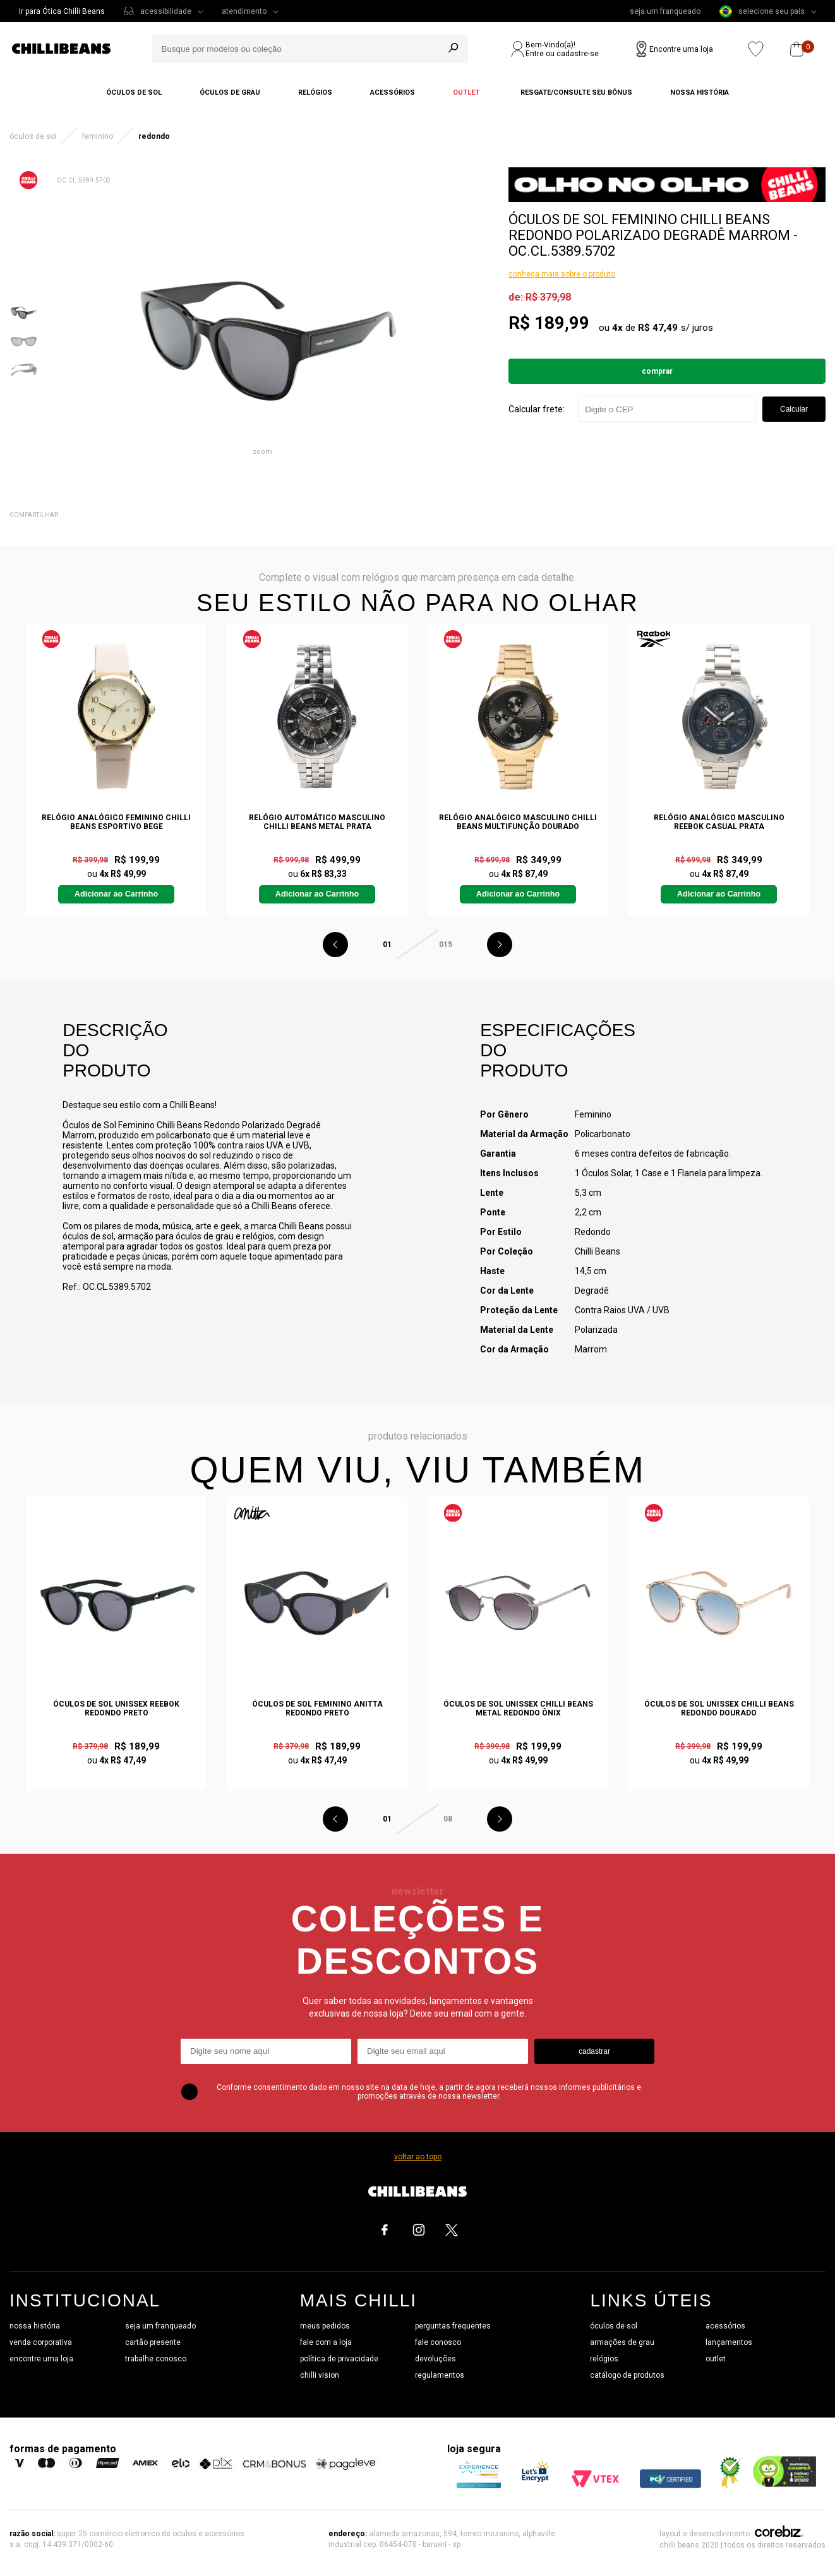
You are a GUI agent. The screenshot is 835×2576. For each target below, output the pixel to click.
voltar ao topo (418, 2156)
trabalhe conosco (155, 2358)
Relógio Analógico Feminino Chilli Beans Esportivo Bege (116, 822)
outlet (716, 2358)
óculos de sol (613, 2326)
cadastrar (594, 2051)
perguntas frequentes (453, 2326)
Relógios (315, 92)
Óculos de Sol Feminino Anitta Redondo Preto (317, 1708)
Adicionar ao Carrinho (116, 894)
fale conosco (438, 2342)
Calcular (794, 409)
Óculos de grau (230, 92)
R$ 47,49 (658, 327)
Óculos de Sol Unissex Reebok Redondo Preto (116, 1708)
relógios (604, 2358)
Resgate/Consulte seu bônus (576, 92)
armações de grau (622, 2342)
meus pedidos (325, 2326)
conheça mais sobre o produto (561, 274)
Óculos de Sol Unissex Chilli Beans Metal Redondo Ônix (518, 1708)
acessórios (725, 2326)
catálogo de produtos (627, 2375)
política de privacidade (339, 2358)
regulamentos (439, 2375)
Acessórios (392, 92)
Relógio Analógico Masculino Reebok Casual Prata (719, 822)
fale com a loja (326, 2342)
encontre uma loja (41, 2358)
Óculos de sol (134, 92)
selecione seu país (762, 11)
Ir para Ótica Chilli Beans (62, 11)
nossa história (34, 2326)
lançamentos (729, 2342)
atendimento (244, 11)
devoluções (435, 2358)
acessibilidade (165, 11)
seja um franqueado (665, 11)
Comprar (657, 371)
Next (499, 944)
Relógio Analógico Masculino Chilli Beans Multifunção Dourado (518, 822)
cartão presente (153, 2342)
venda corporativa (40, 2342)
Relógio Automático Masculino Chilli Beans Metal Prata (317, 822)
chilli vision (319, 2375)
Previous (335, 944)
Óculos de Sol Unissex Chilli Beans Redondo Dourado (719, 1708)
